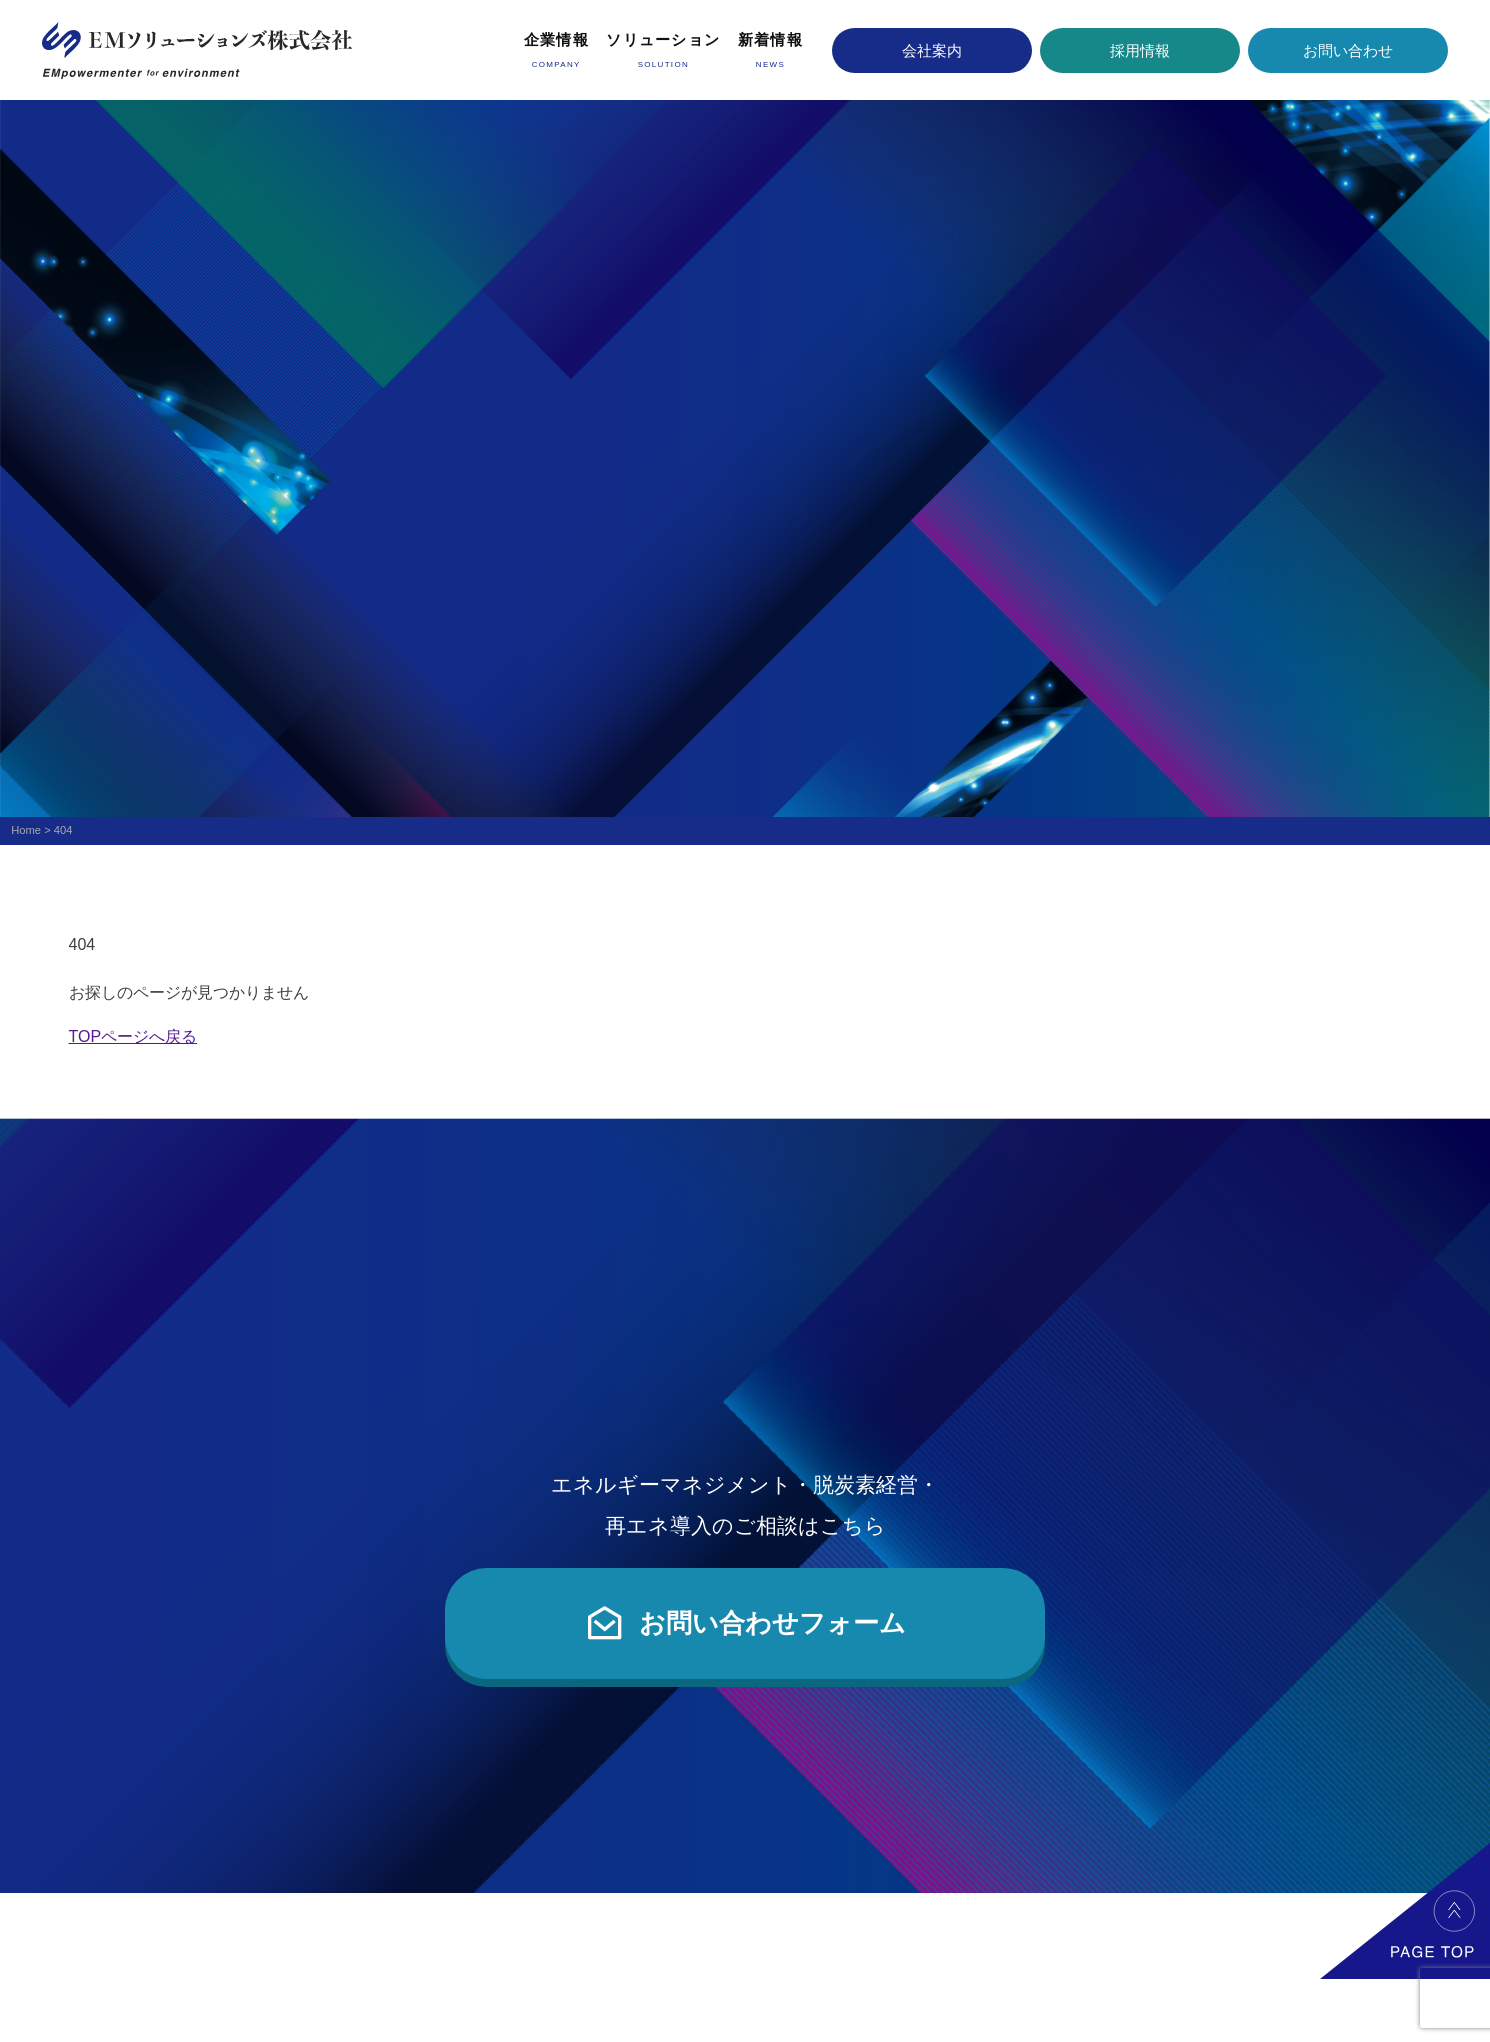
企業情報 (556, 39)
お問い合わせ (1348, 50)
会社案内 (932, 50)
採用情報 (1140, 50)
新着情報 (770, 39)
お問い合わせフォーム (745, 1623)
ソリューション (663, 39)
